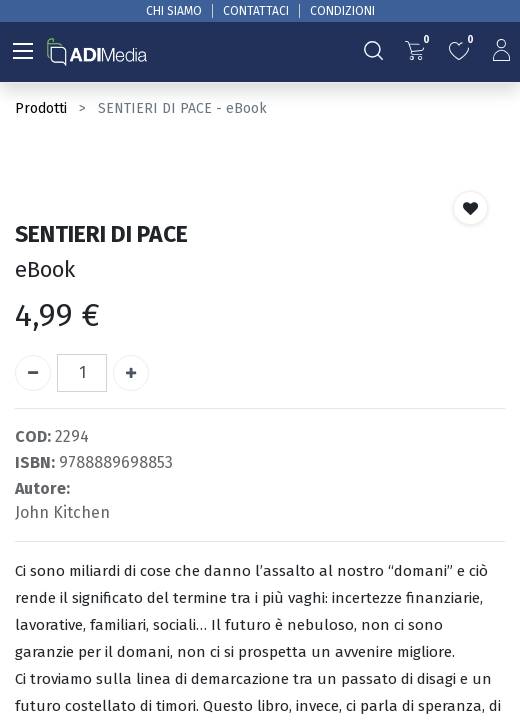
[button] (470, 208)
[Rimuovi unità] (33, 373)
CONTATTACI (256, 11)
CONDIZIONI (342, 11)
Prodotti (41, 108)
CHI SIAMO (174, 11)
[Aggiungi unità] (131, 373)
